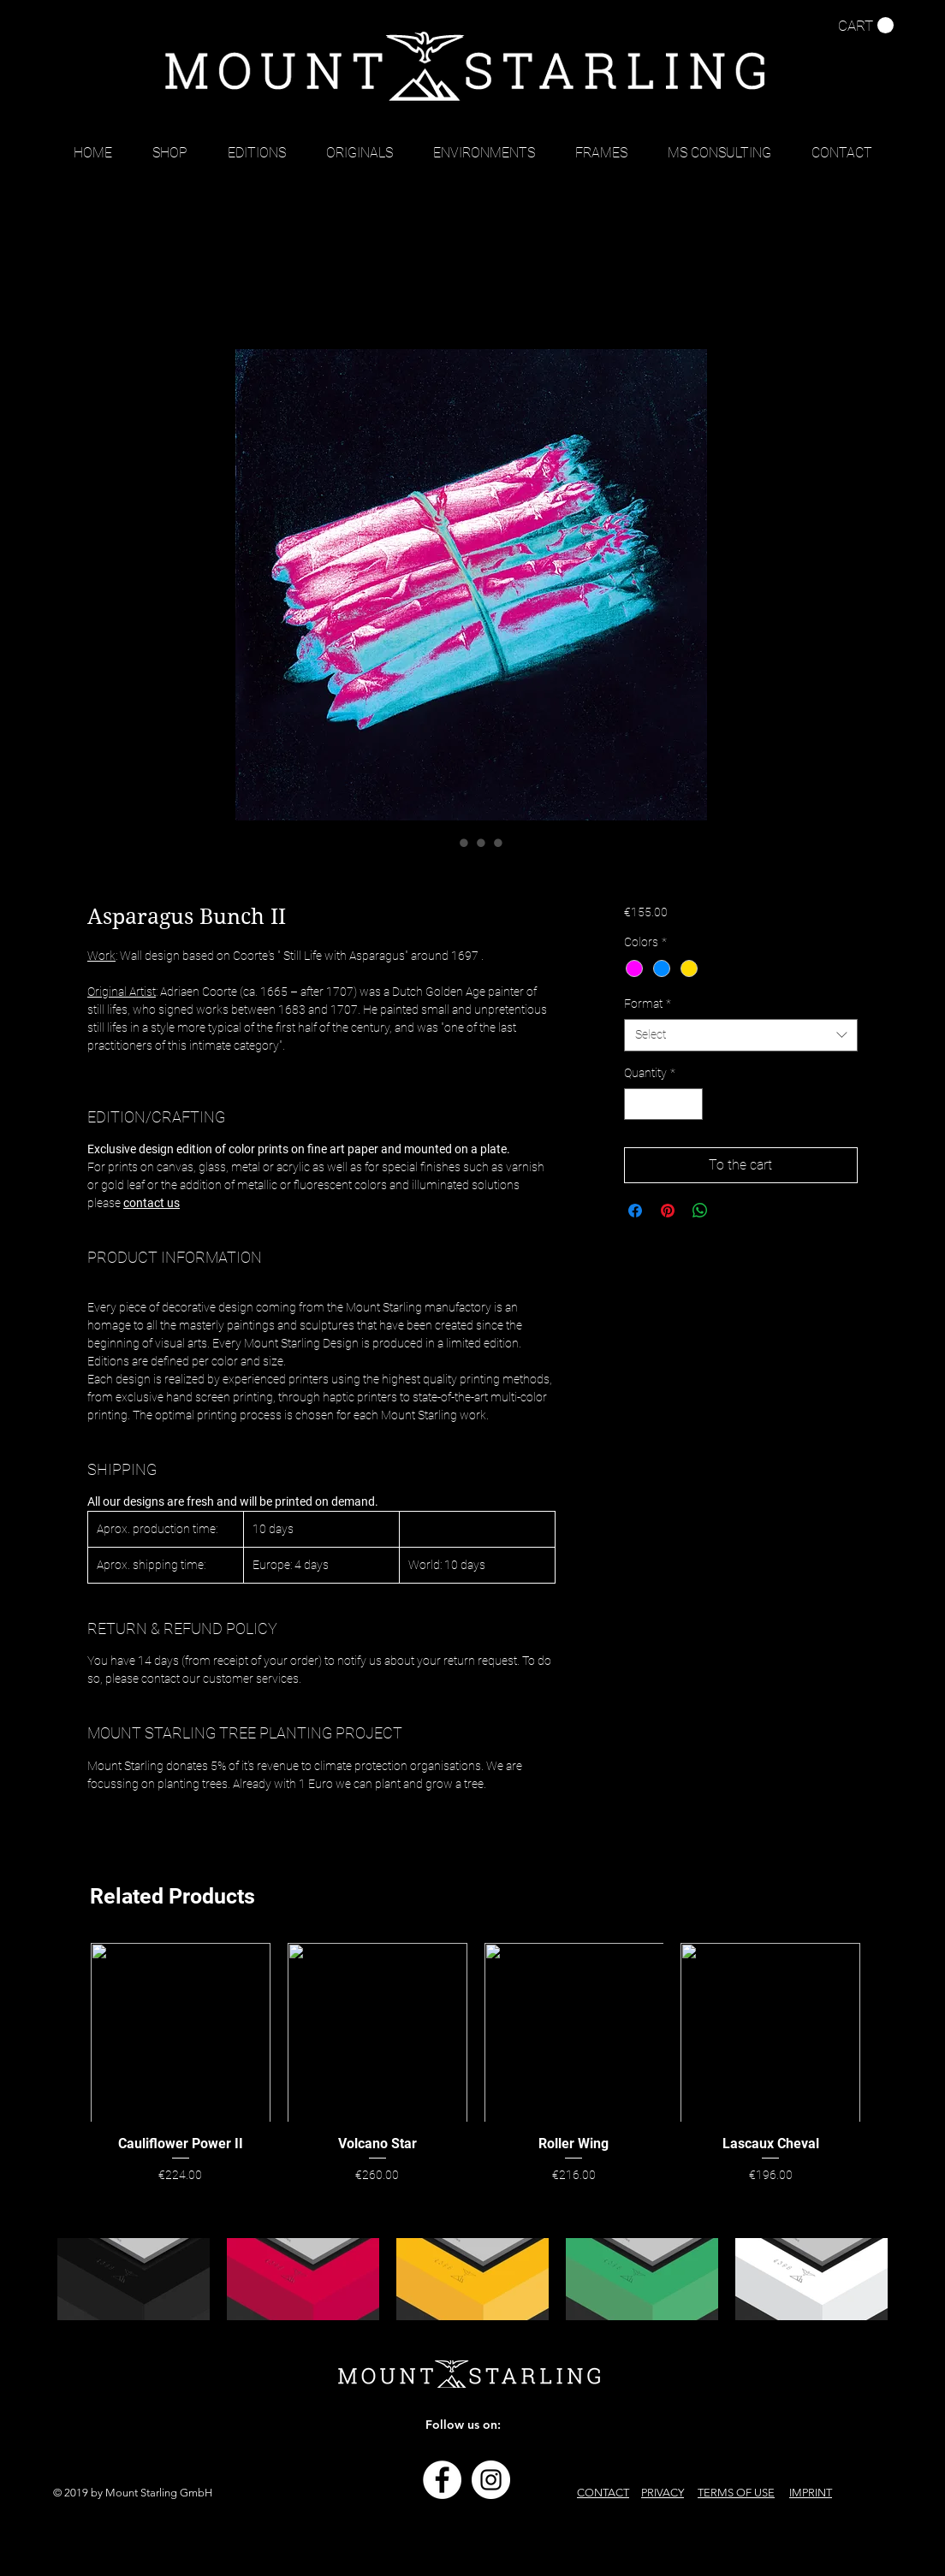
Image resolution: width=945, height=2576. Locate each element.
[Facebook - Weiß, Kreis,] (442, 2480)
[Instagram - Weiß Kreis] (491, 2480)
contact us (151, 1203)
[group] (475, 2065)
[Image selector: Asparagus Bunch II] (446, 842)
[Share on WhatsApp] (700, 1210)
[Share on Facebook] (635, 1210)
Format (647, 1003)
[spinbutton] (663, 1104)
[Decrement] (637, 1104)
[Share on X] (732, 1210)
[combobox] (741, 1035)
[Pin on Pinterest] (667, 1210)
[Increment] (689, 1104)
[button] (866, 25)
